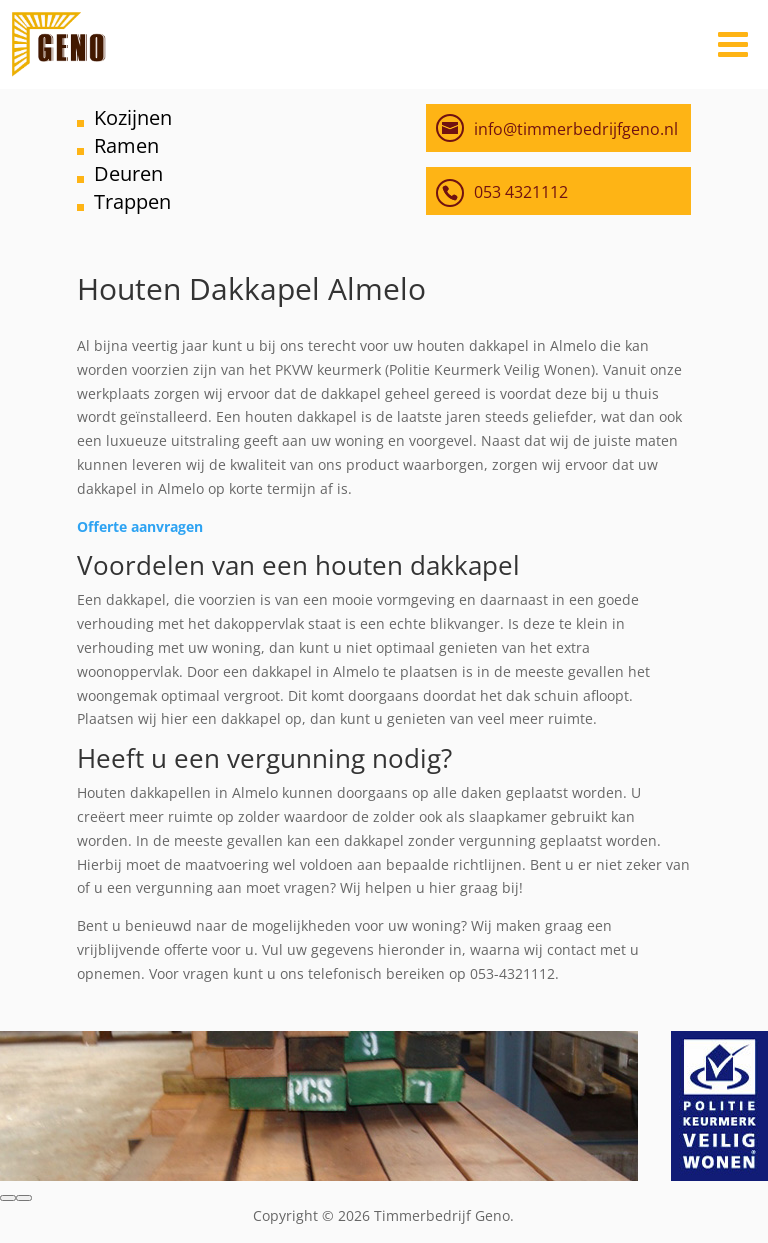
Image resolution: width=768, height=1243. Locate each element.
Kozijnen (133, 117)
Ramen (126, 145)
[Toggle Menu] (733, 44)
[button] (8, 1198)
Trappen (132, 201)
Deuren (128, 173)
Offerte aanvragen (140, 526)
